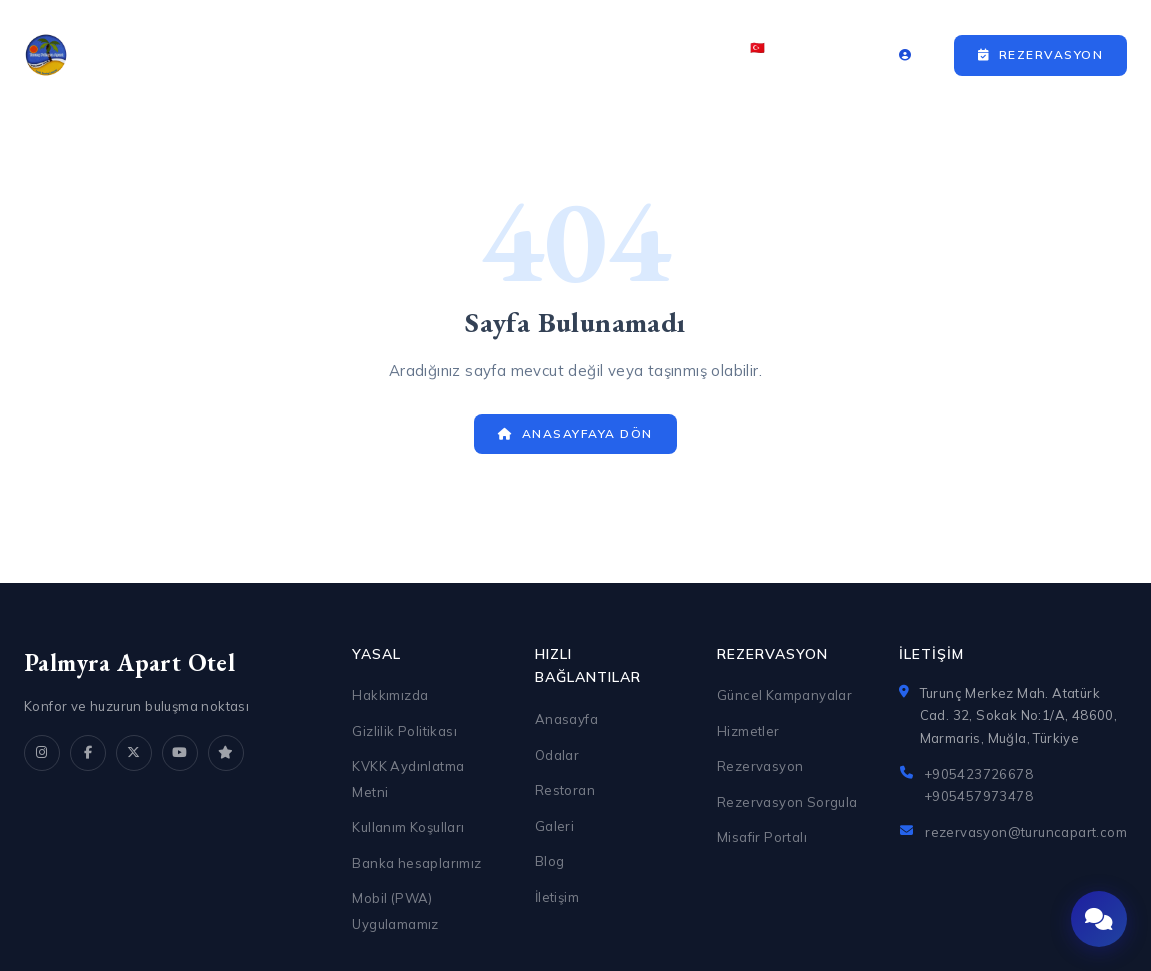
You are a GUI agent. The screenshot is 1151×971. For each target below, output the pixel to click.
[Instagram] (42, 753)
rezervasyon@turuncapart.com (1026, 832)
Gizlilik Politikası (404, 731)
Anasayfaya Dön (575, 433)
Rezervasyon (1040, 54)
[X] (134, 753)
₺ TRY (827, 55)
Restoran (487, 55)
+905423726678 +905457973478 (978, 785)
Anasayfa (278, 55)
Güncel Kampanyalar (784, 695)
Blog (550, 861)
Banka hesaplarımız (416, 863)
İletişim (676, 55)
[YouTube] (180, 753)
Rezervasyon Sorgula (787, 802)
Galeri (586, 55)
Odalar (382, 55)
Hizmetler (748, 731)
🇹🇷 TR (764, 55)
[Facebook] (88, 753)
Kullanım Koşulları (408, 827)
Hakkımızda (390, 695)
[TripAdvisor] (226, 753)
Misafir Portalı (762, 837)
